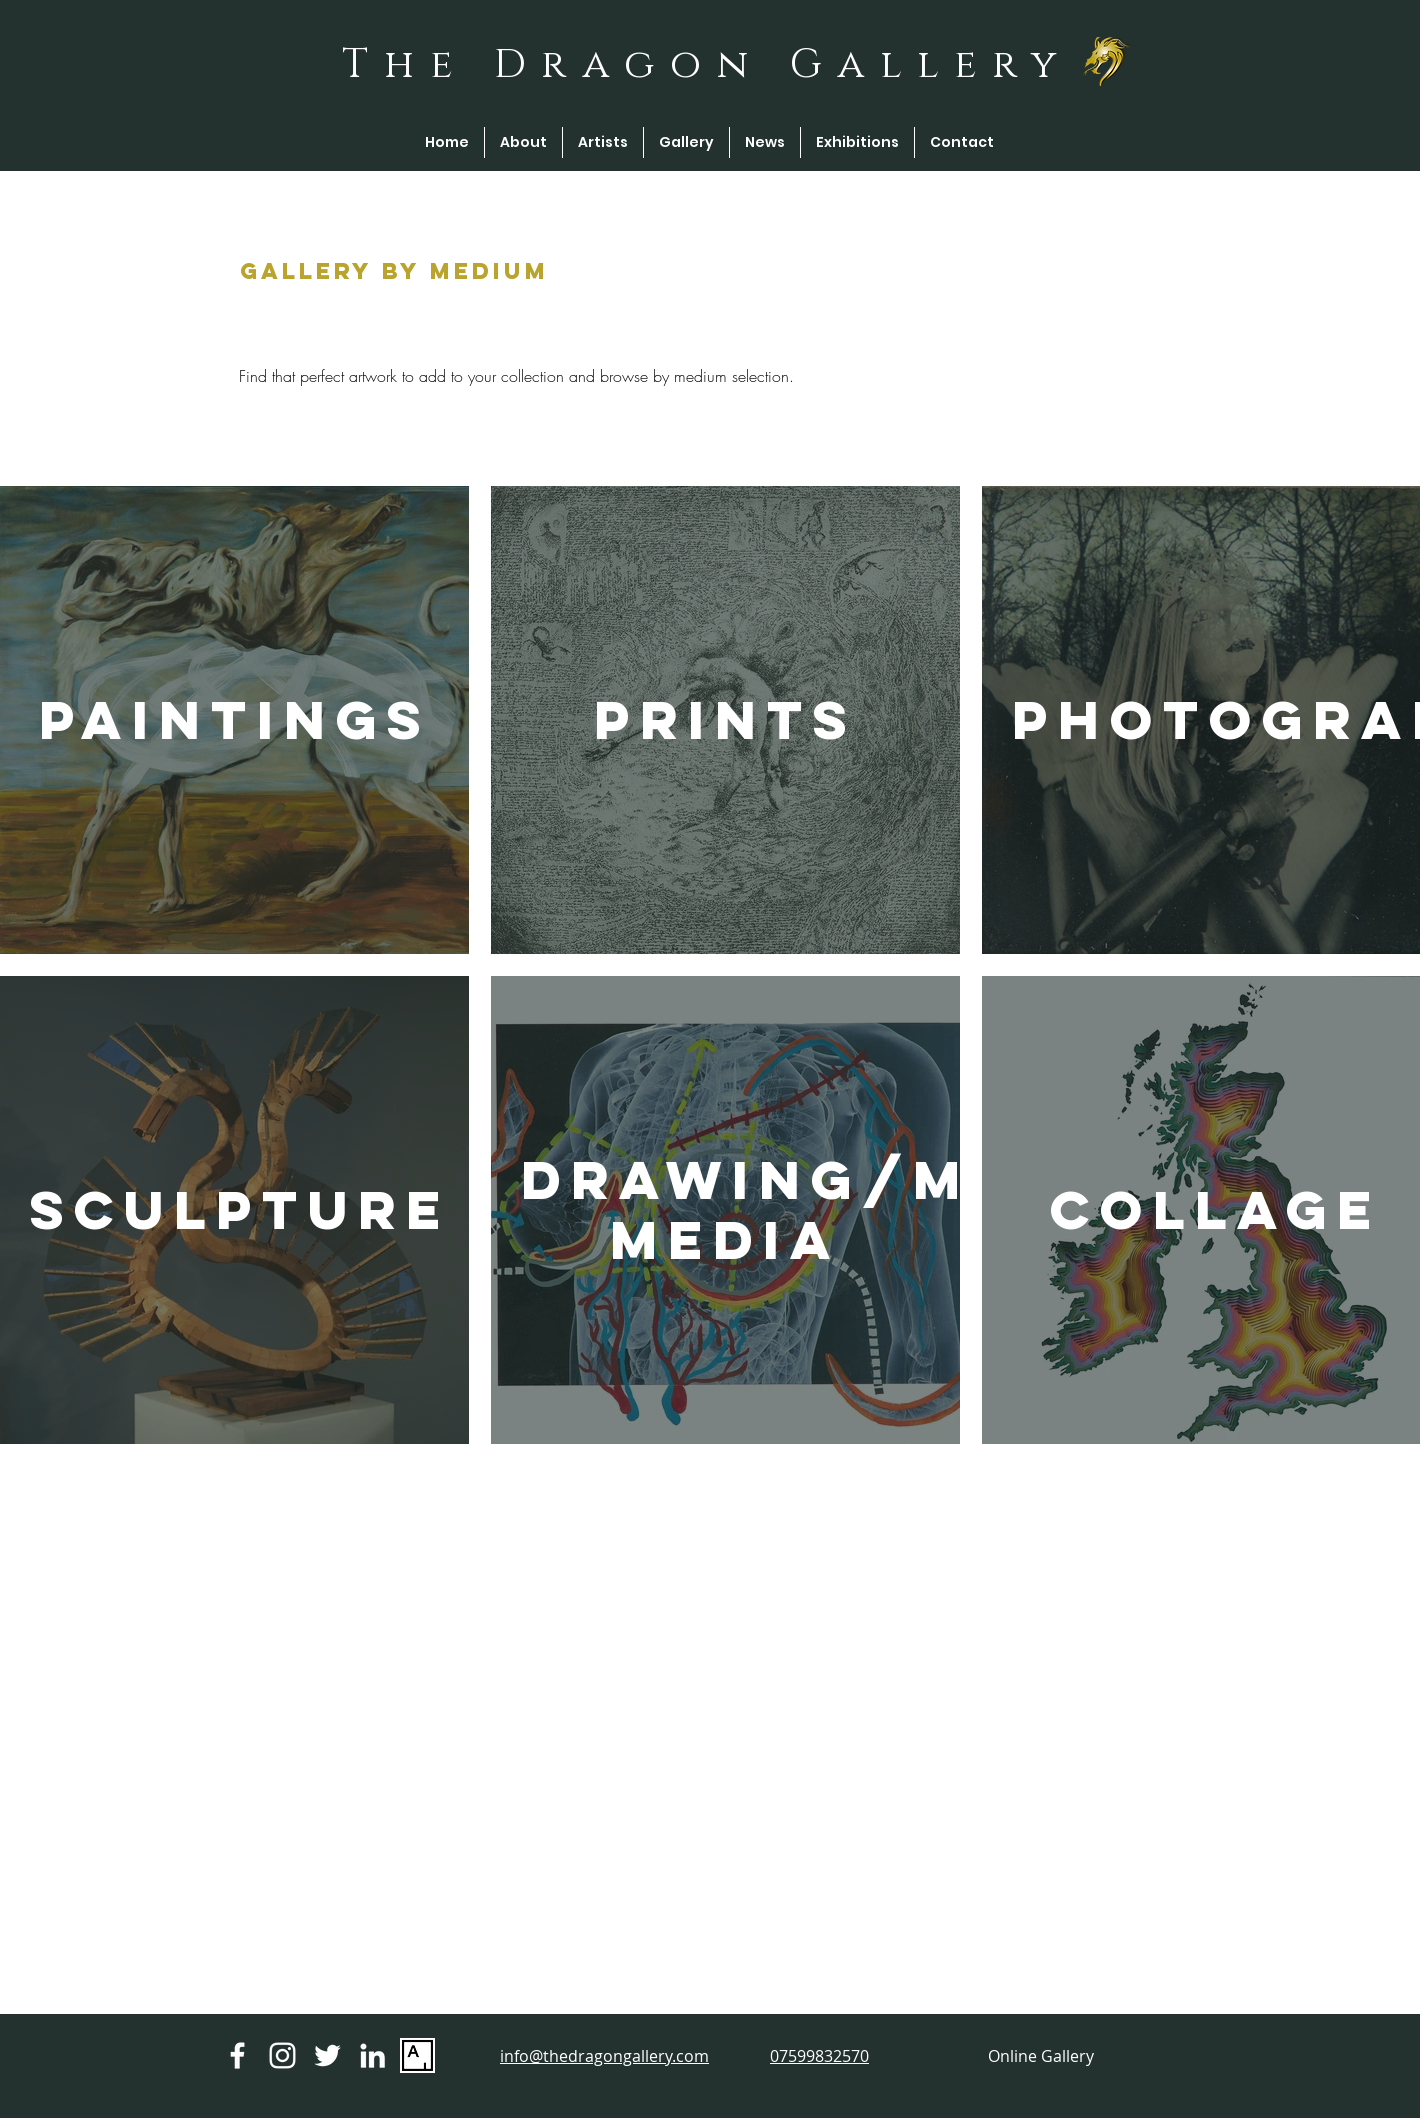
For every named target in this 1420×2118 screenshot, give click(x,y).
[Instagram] (282, 2055)
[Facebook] (237, 2055)
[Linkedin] (372, 2055)
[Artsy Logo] (417, 2055)
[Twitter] (327, 2055)
